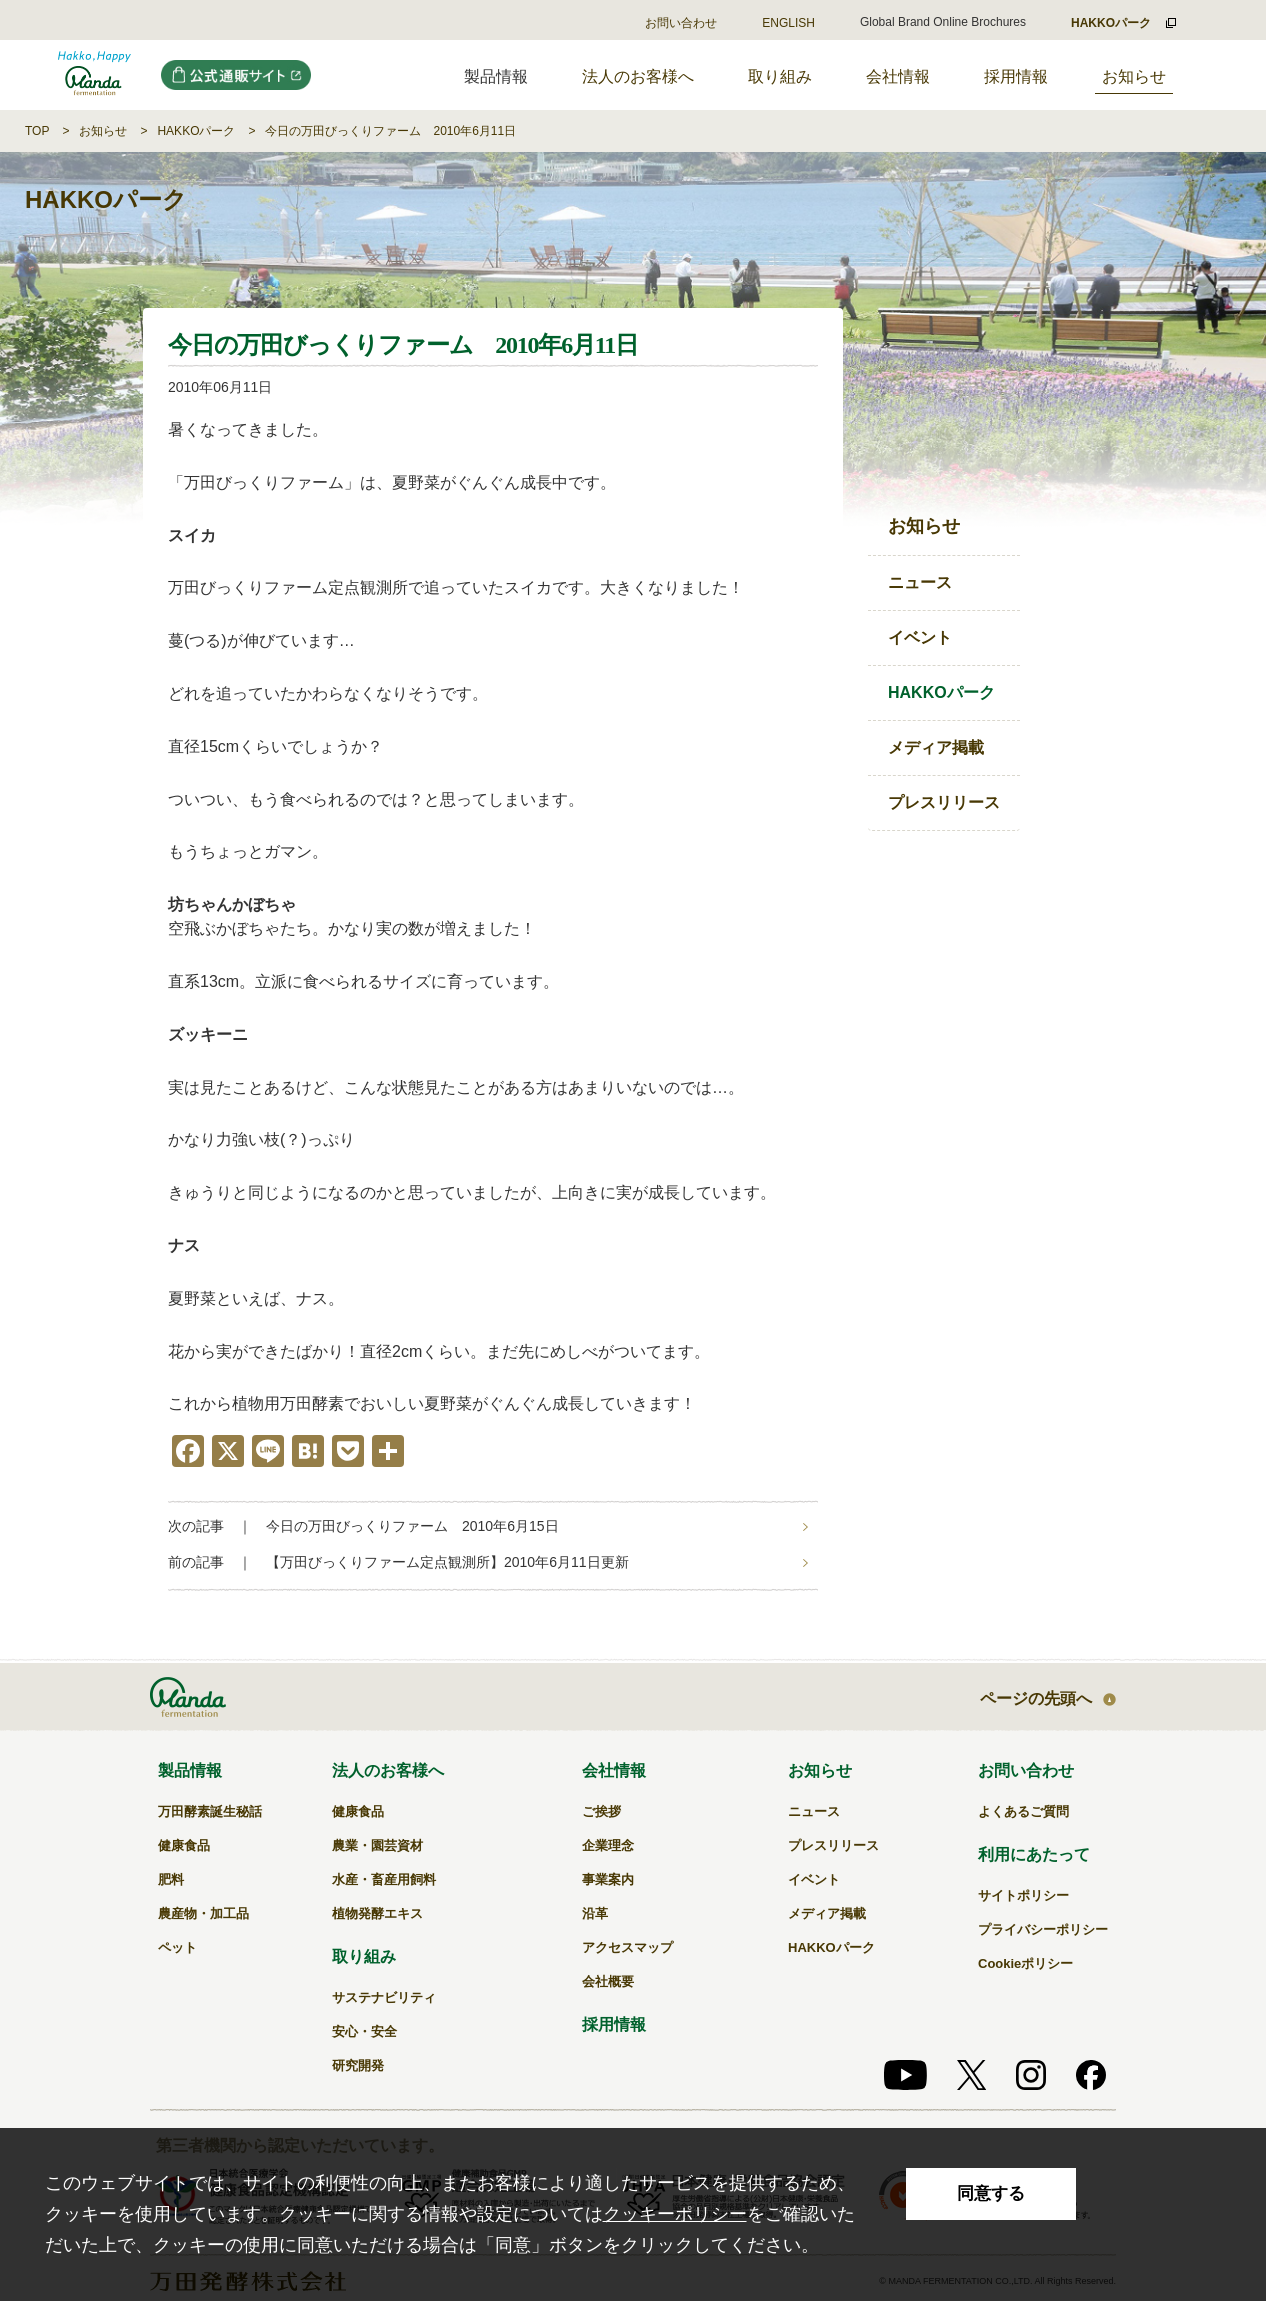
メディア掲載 (936, 747)
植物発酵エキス (377, 1913)
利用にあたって (1034, 1854)
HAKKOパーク (196, 131)
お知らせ (1134, 76)
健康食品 (184, 1845)
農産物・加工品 (203, 1913)
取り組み (780, 76)
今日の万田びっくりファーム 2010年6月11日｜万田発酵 (94, 75)
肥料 (171, 1879)
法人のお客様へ (638, 76)
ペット (177, 1947)
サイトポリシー (1023, 1895)
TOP (37, 131)
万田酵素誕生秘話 (210, 1811)
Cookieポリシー (1025, 1963)
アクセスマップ (627, 1947)
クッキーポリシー (675, 2214)
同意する (991, 2193)
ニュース (920, 582)
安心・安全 (364, 2031)
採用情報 (1016, 76)
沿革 (595, 1913)
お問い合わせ (681, 23)
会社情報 (898, 76)
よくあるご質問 (1023, 1811)
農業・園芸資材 (377, 1845)
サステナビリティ (384, 1997)
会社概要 (608, 1981)
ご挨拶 (601, 1811)
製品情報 (190, 1770)
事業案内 (608, 1879)
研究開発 (358, 2065)
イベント (920, 637)
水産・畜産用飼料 (384, 1879)
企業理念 (608, 1845)
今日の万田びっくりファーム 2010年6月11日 (390, 131)
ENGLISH (788, 23)
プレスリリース (944, 802)
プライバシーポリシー (1043, 1929)
